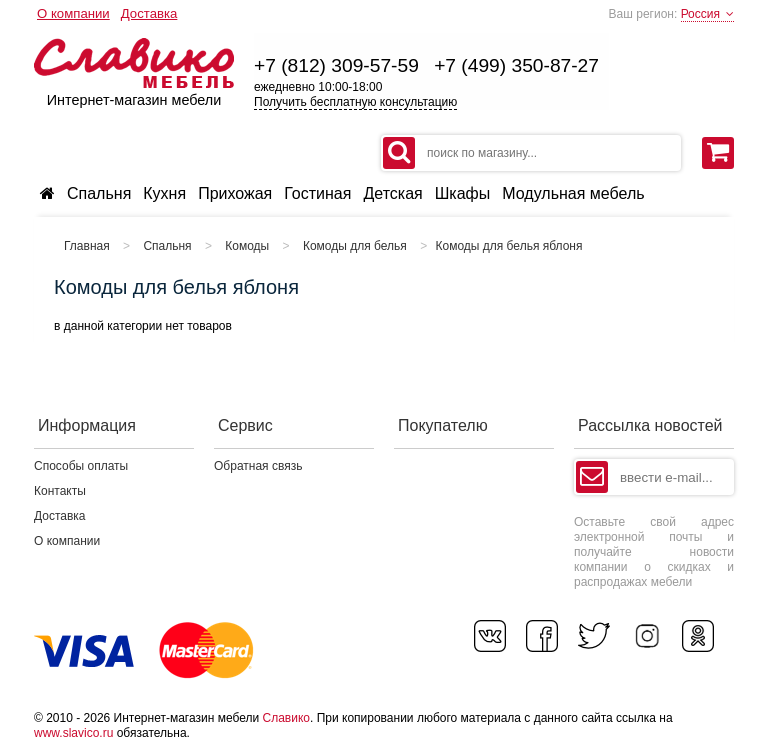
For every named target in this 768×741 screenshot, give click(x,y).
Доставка (149, 13)
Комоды (247, 246)
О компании (73, 13)
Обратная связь (258, 466)
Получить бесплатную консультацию (355, 102)
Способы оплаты (81, 466)
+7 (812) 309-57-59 (336, 65)
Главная (87, 246)
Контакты (60, 491)
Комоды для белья (355, 246)
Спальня (167, 246)
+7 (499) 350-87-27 (516, 65)
